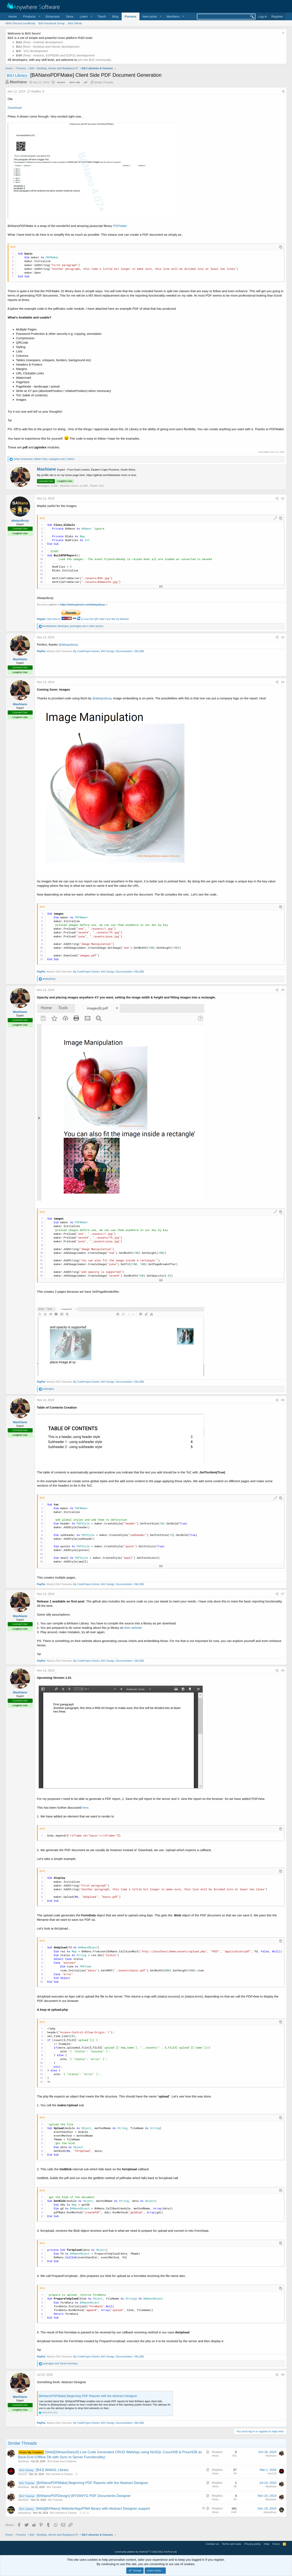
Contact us (212, 2543)
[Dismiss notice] (282, 33)
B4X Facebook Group (51, 23)
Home (13, 16)
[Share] (283, 91)
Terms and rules (231, 2543)
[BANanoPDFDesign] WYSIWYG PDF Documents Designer (84, 2496)
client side (74, 82)
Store (70, 16)
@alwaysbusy (68, 644)
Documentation (124, 651)
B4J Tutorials (54, 2487)
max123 (22, 2474)
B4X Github (75, 23)
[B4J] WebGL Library (52, 2470)
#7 (282, 1594)
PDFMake (120, 226)
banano (61, 82)
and (60, 2363)
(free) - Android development (39, 42)
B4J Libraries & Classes (59, 2474)
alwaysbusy (20, 520)
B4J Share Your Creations (61, 2461)
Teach (102, 16)
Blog (115, 16)
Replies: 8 (35, 91)
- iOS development (32, 51)
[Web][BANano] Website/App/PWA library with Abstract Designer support (93, 2509)
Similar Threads (103, 82)
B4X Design (107, 651)
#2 (282, 498)
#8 (282, 1670)
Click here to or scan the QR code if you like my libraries (83, 619)
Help (266, 2543)
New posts (150, 16)
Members (173, 16)
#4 (282, 682)
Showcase (52, 16)
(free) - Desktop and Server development (48, 46)
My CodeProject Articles (86, 651)
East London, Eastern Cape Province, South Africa (104, 469)
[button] (31, 16)
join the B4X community (94, 59)
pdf (85, 82)
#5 (282, 990)
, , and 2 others (43, 459)
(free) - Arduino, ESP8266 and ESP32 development (55, 55)
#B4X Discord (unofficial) (20, 23)
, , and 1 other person (73, 626)
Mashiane (18, 82)
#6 (282, 1400)
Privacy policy (252, 2543)
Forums (130, 16)
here (85, 1807)
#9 (282, 2374)
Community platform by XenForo (146, 2551)
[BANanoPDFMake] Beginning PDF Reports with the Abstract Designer (88, 2396)
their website (133, 1627)
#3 (282, 637)
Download (15, 107)
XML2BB (139, 651)
